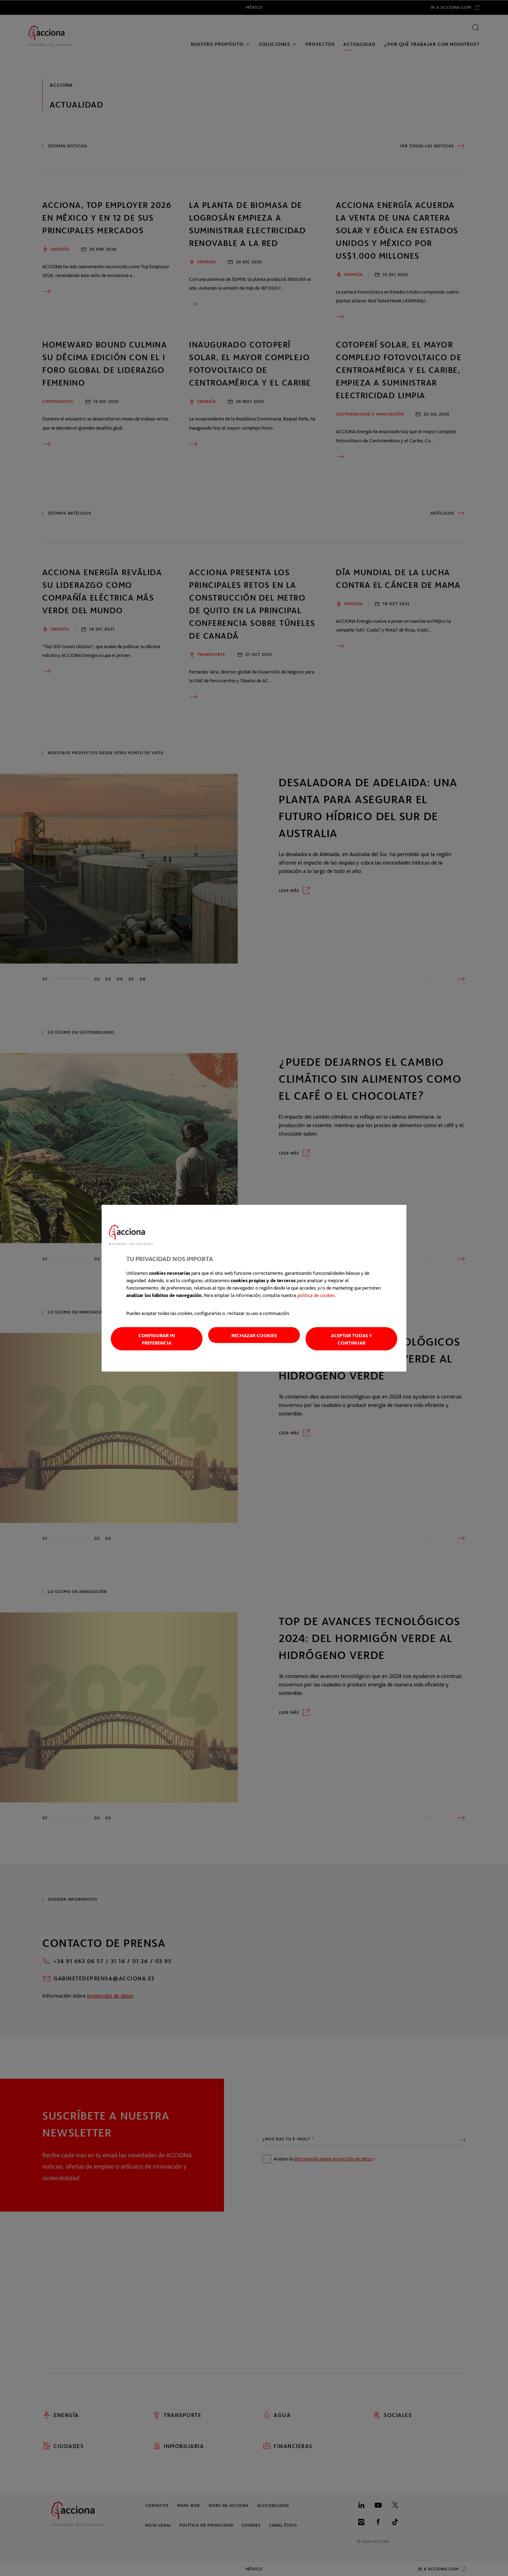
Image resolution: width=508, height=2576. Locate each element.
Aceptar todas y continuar (351, 1338)
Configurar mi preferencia (156, 1338)
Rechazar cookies (254, 1335)
